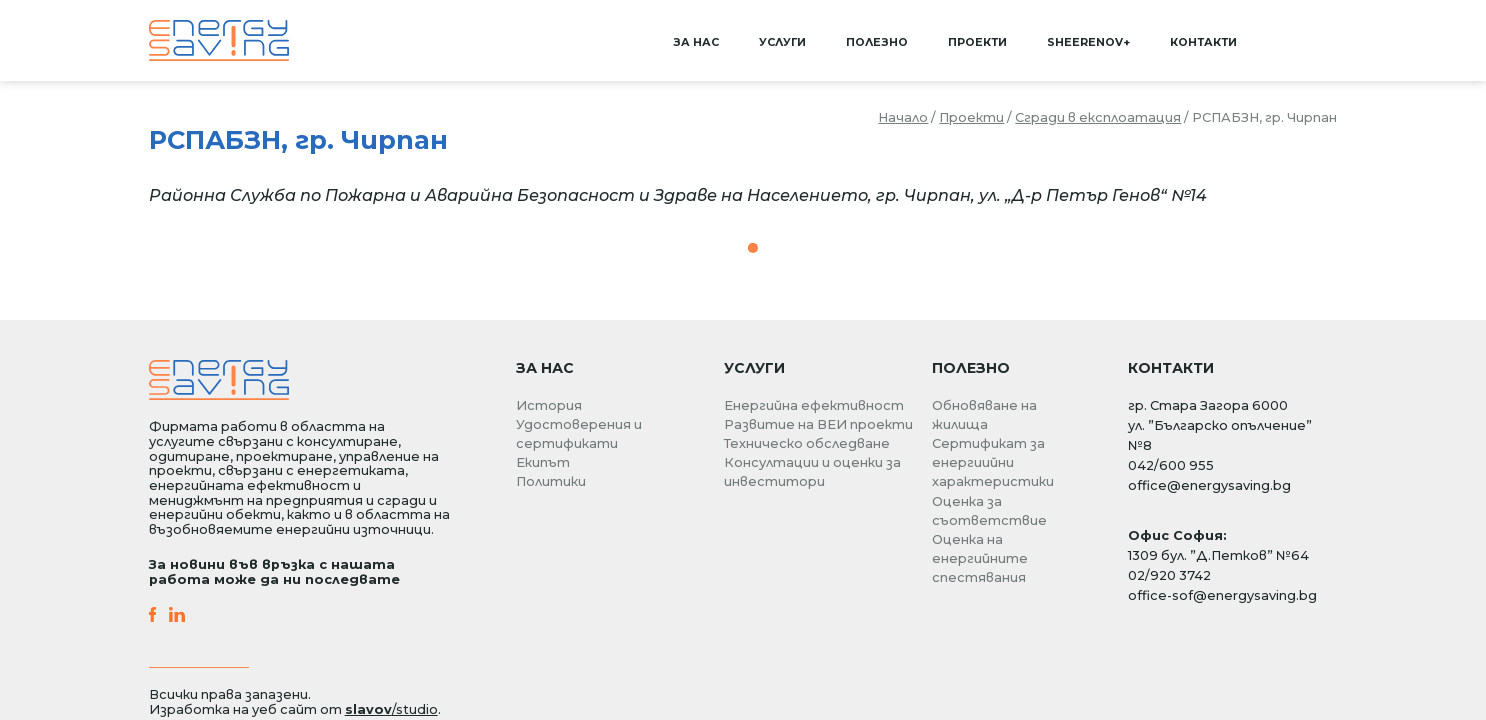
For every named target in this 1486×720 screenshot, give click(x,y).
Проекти (977, 42)
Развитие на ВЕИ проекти (818, 424)
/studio (391, 709)
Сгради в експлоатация (1098, 117)
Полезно (877, 42)
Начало (903, 117)
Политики (551, 481)
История (549, 405)
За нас (696, 42)
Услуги (782, 42)
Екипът (543, 462)
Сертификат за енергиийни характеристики (993, 462)
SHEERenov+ (1088, 42)
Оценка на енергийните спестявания (980, 558)
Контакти (1203, 42)
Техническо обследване (807, 443)
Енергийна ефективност (814, 405)
